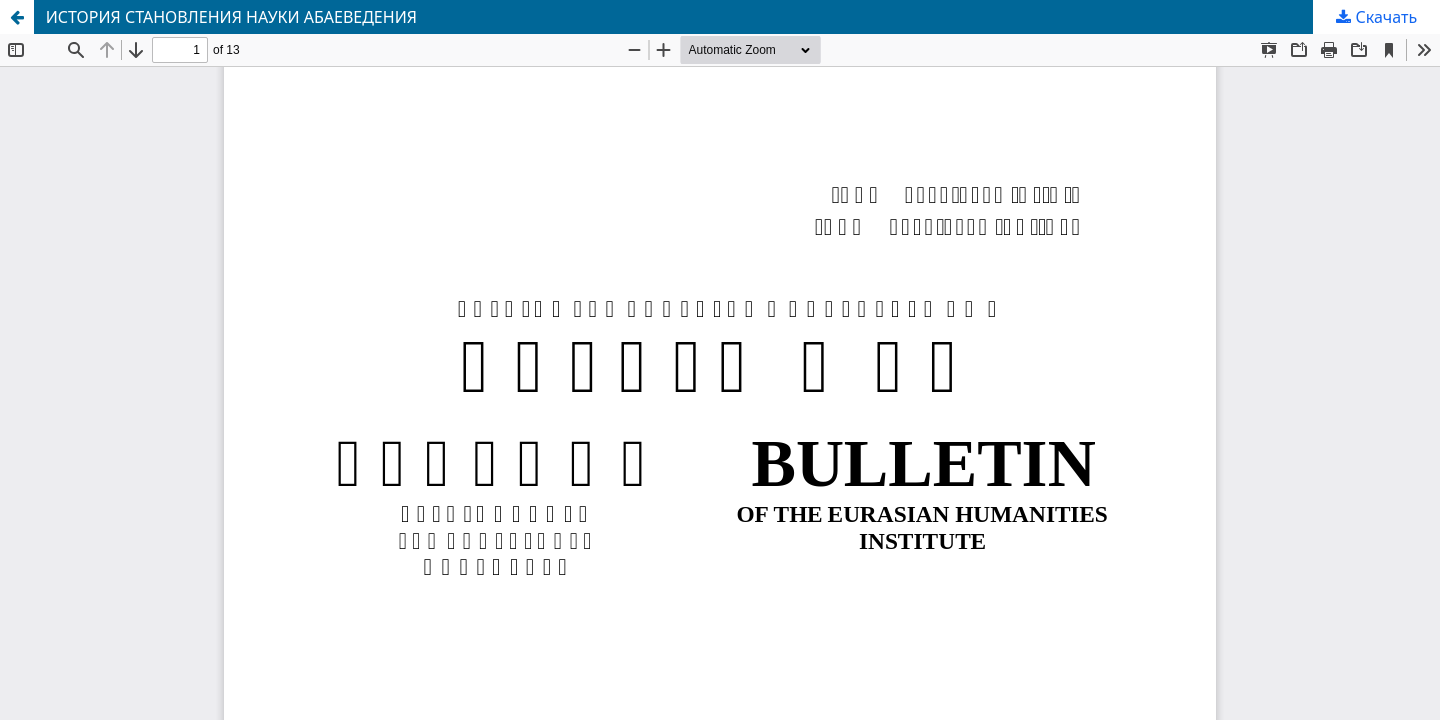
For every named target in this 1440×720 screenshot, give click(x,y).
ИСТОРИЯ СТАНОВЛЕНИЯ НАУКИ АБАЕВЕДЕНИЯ (231, 17)
